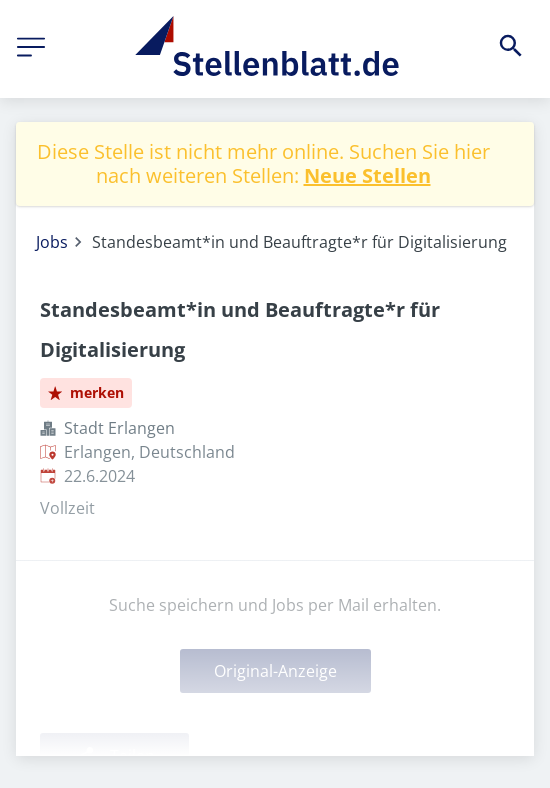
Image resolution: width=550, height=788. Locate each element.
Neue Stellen (367, 175)
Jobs (52, 242)
